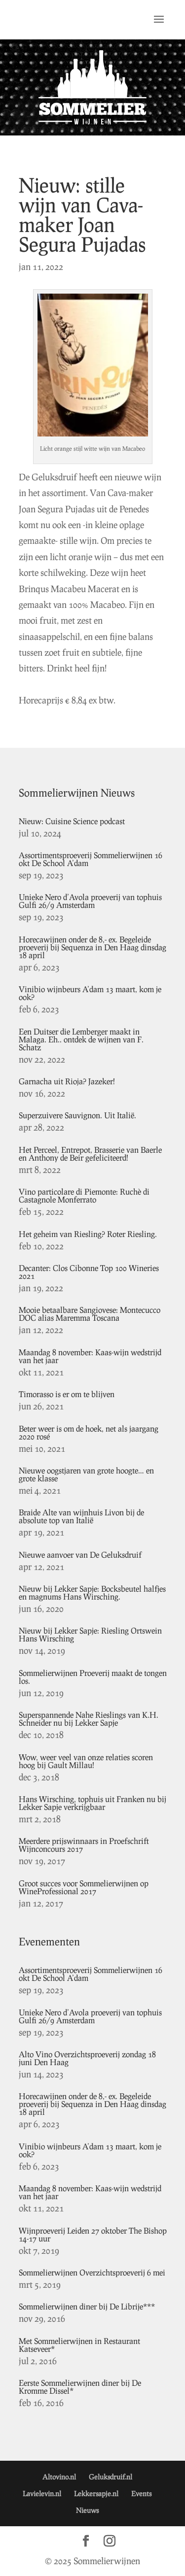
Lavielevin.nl (42, 2493)
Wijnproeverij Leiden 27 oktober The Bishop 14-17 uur (93, 2234)
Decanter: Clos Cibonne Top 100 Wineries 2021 (89, 1271)
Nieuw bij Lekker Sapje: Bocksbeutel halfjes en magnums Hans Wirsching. (92, 1592)
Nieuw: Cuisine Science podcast (72, 821)
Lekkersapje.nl (96, 2493)
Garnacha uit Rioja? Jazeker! (67, 1081)
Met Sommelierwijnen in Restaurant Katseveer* (79, 2344)
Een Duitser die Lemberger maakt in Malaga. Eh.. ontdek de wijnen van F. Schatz (81, 1039)
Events (141, 2493)
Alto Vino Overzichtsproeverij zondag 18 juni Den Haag (87, 2058)
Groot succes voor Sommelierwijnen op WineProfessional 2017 (83, 1887)
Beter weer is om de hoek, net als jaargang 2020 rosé (88, 1432)
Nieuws (87, 2510)
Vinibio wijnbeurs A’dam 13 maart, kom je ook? (90, 993)
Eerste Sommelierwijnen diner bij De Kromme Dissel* (80, 2386)
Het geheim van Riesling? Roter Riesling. (88, 1233)
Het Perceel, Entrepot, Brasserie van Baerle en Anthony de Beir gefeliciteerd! (90, 1153)
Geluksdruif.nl (110, 2477)
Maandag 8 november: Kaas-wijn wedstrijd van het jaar (90, 1356)
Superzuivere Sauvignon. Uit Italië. (77, 1115)
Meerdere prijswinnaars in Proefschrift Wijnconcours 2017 (84, 1844)
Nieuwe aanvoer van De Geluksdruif (80, 1554)
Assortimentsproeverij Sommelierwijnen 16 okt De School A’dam (90, 859)
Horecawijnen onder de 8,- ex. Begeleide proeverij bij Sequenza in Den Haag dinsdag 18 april (92, 947)
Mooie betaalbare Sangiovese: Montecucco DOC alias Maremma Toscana (89, 1313)
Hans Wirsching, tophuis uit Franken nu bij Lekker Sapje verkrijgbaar (92, 1802)
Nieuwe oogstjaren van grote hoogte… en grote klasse (86, 1474)
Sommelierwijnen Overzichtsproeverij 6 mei (92, 2272)
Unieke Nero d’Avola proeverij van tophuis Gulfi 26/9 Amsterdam (90, 900)
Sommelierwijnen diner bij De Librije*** (87, 2306)
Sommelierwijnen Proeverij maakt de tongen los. (93, 1676)
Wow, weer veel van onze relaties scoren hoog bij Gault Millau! (86, 1761)
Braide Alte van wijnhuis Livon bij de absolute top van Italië (81, 1516)
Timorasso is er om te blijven (66, 1394)
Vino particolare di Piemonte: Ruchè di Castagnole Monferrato (84, 1195)
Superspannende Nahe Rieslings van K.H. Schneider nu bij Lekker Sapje (88, 1718)
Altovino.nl (59, 2477)
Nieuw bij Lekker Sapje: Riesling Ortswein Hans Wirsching (90, 1634)
